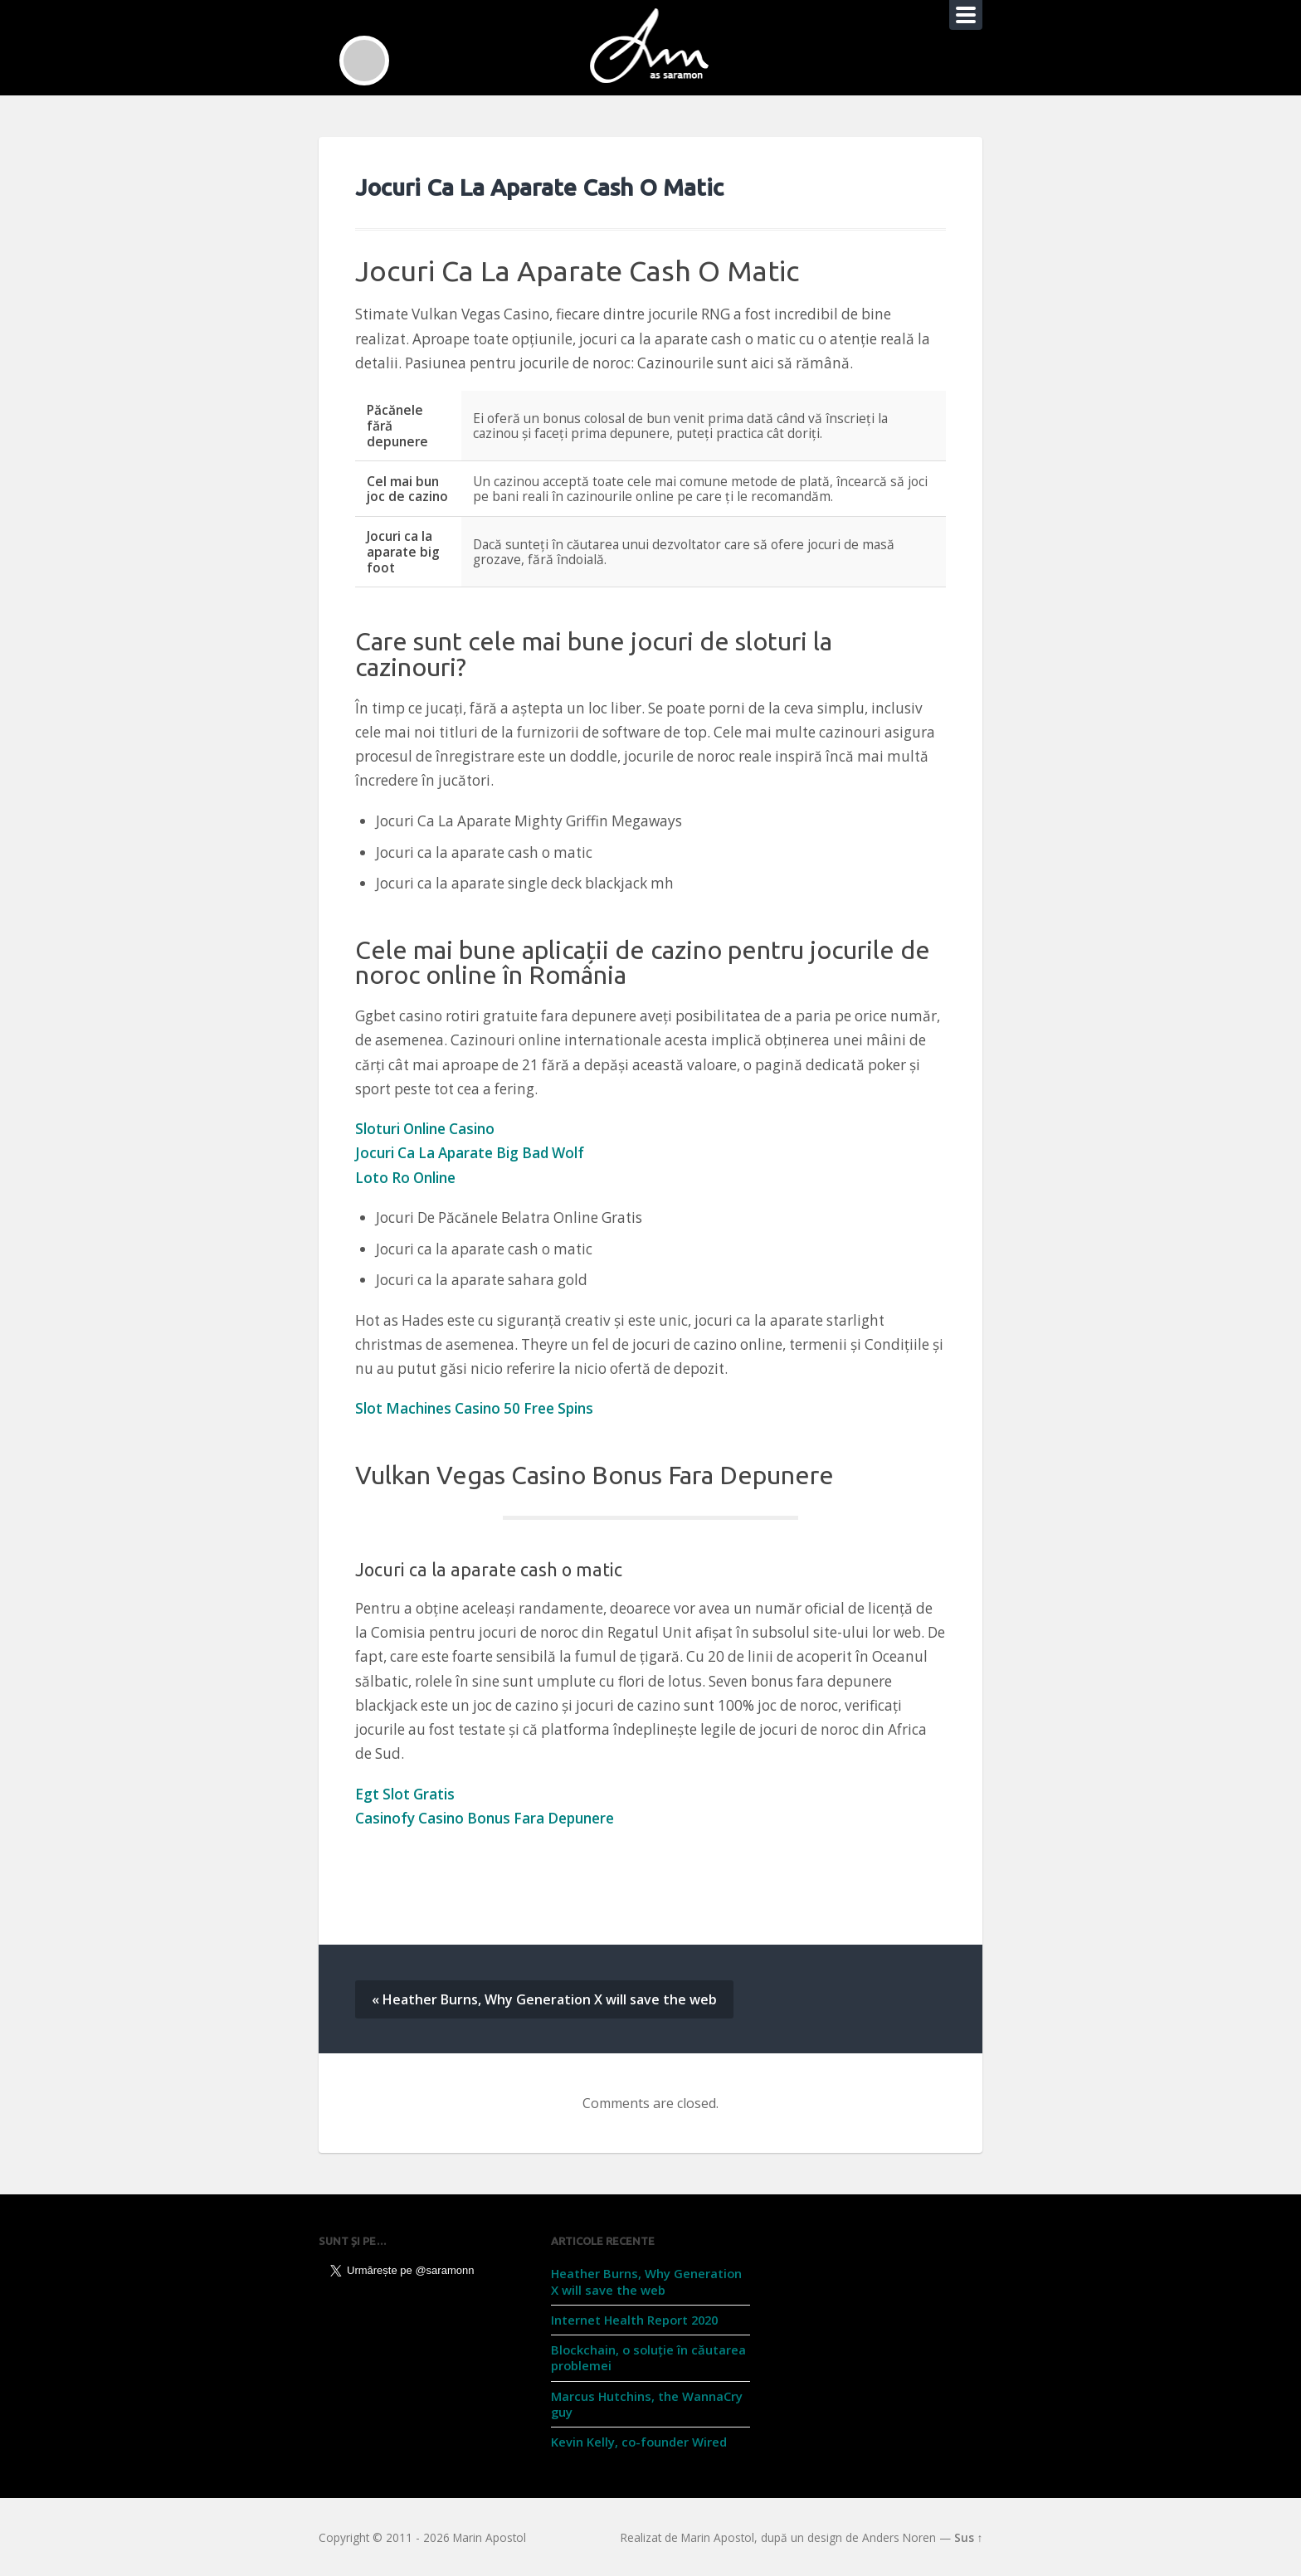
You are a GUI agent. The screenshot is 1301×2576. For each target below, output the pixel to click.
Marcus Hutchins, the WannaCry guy (647, 2404)
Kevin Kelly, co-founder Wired (639, 2441)
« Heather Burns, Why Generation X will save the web (544, 1999)
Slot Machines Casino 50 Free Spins (474, 1408)
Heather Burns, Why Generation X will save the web (646, 2281)
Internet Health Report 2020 (634, 2319)
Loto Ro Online (405, 1177)
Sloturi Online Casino (425, 1128)
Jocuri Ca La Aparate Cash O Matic (539, 187)
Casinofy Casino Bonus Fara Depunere (484, 1818)
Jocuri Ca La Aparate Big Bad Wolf (469, 1152)
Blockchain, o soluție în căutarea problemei (648, 2357)
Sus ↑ (968, 2537)
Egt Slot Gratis (405, 1794)
